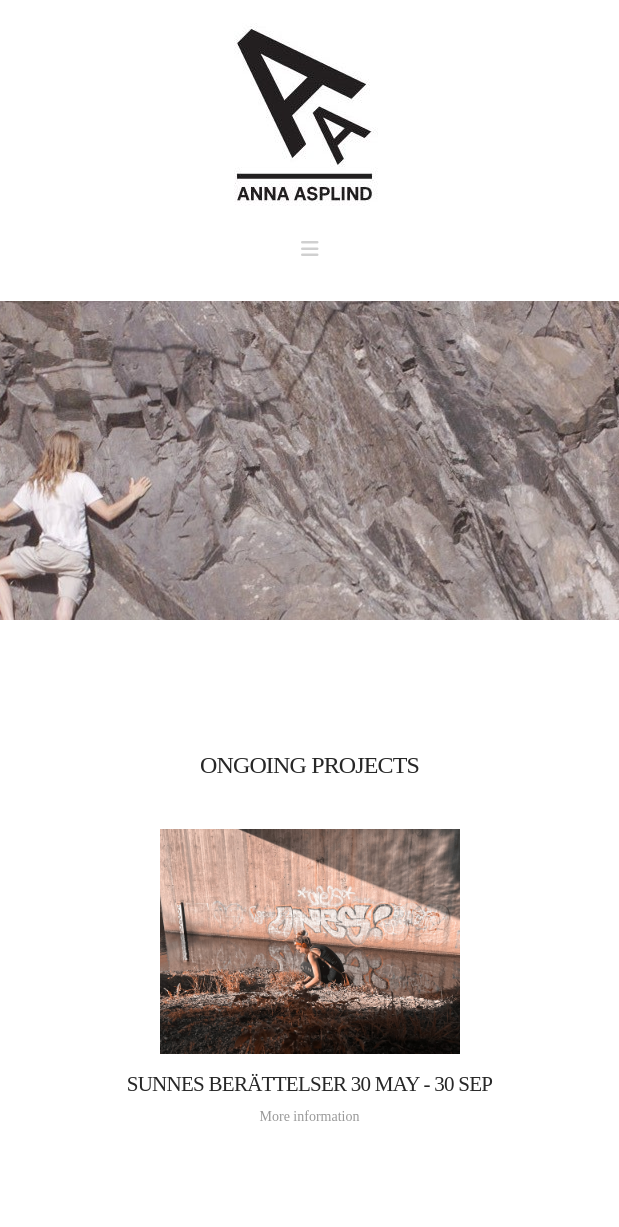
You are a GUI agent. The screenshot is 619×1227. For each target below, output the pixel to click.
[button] (310, 249)
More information (310, 1116)
